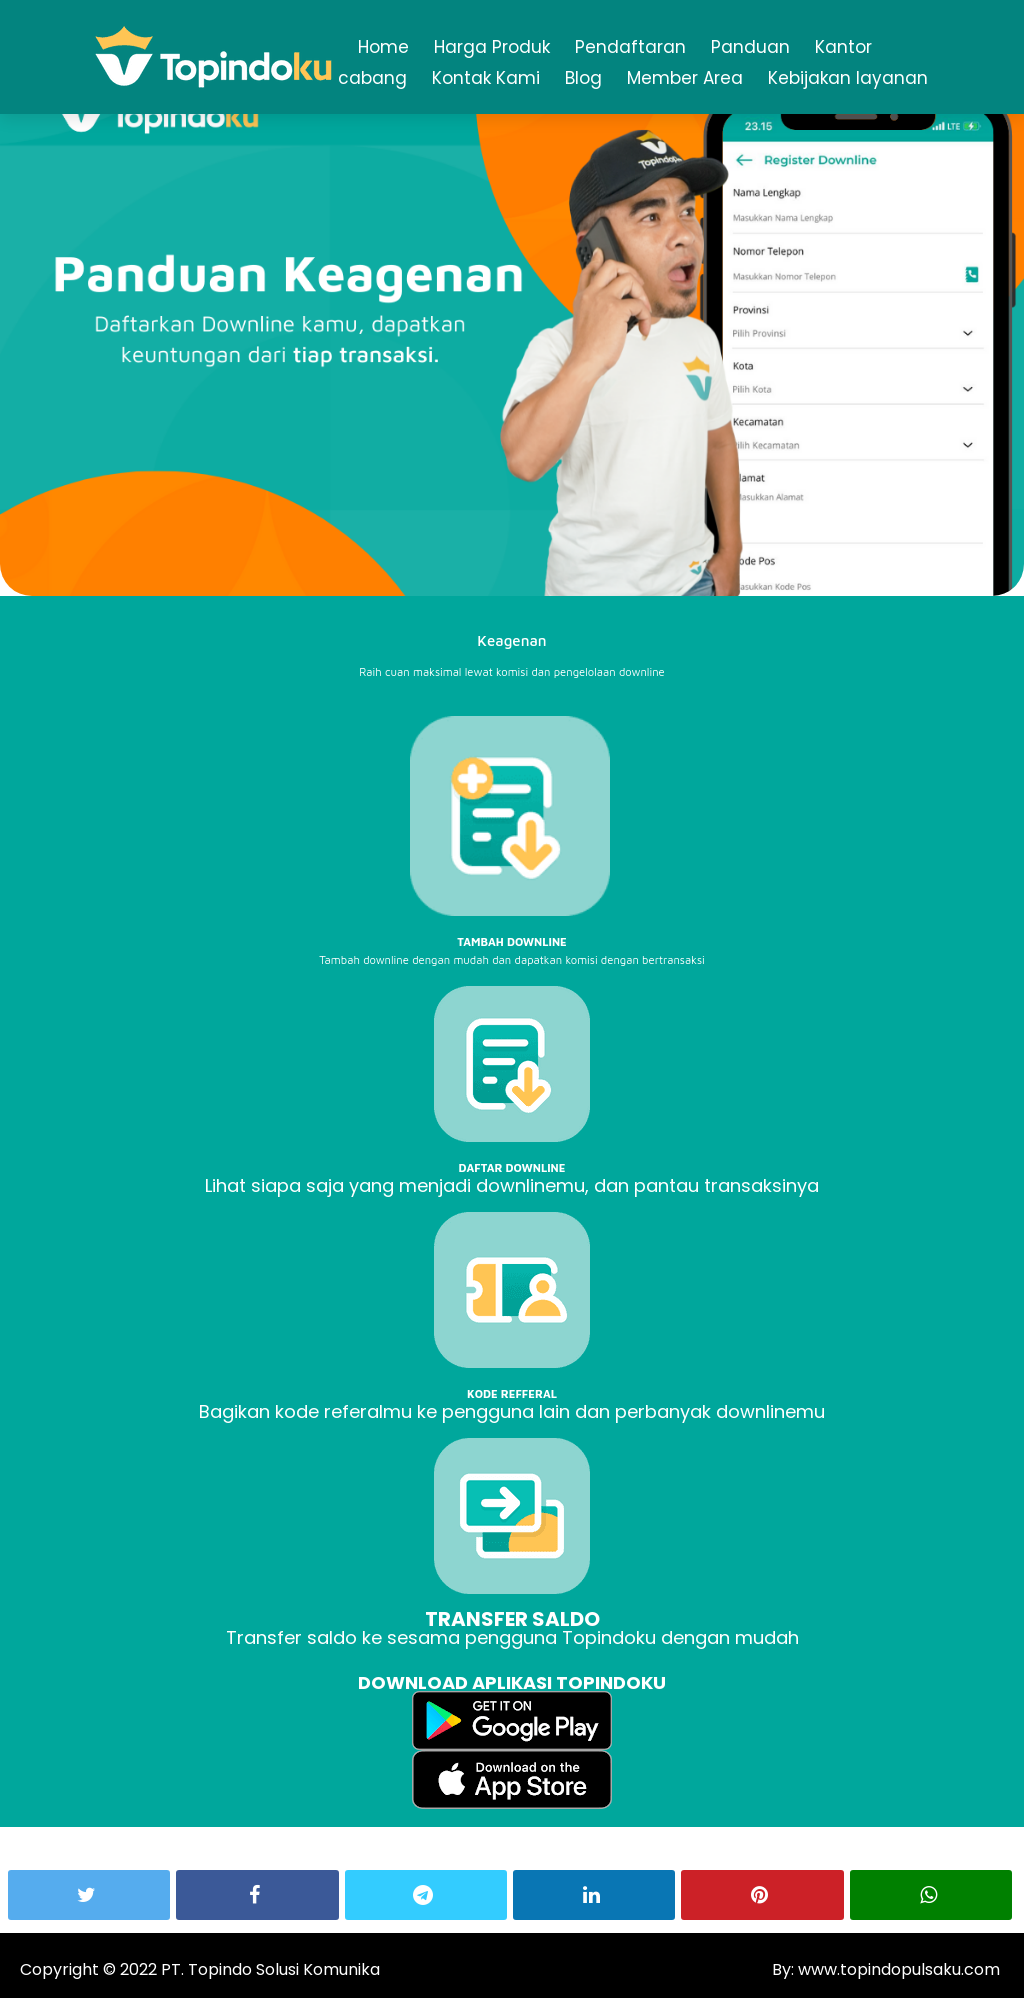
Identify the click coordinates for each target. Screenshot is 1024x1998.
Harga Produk (492, 47)
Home (383, 47)
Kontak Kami (486, 78)
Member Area (685, 78)
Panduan (750, 47)
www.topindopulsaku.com (897, 1969)
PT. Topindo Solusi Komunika (270, 1969)
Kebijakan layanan (848, 78)
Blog (583, 78)
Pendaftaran (630, 47)
